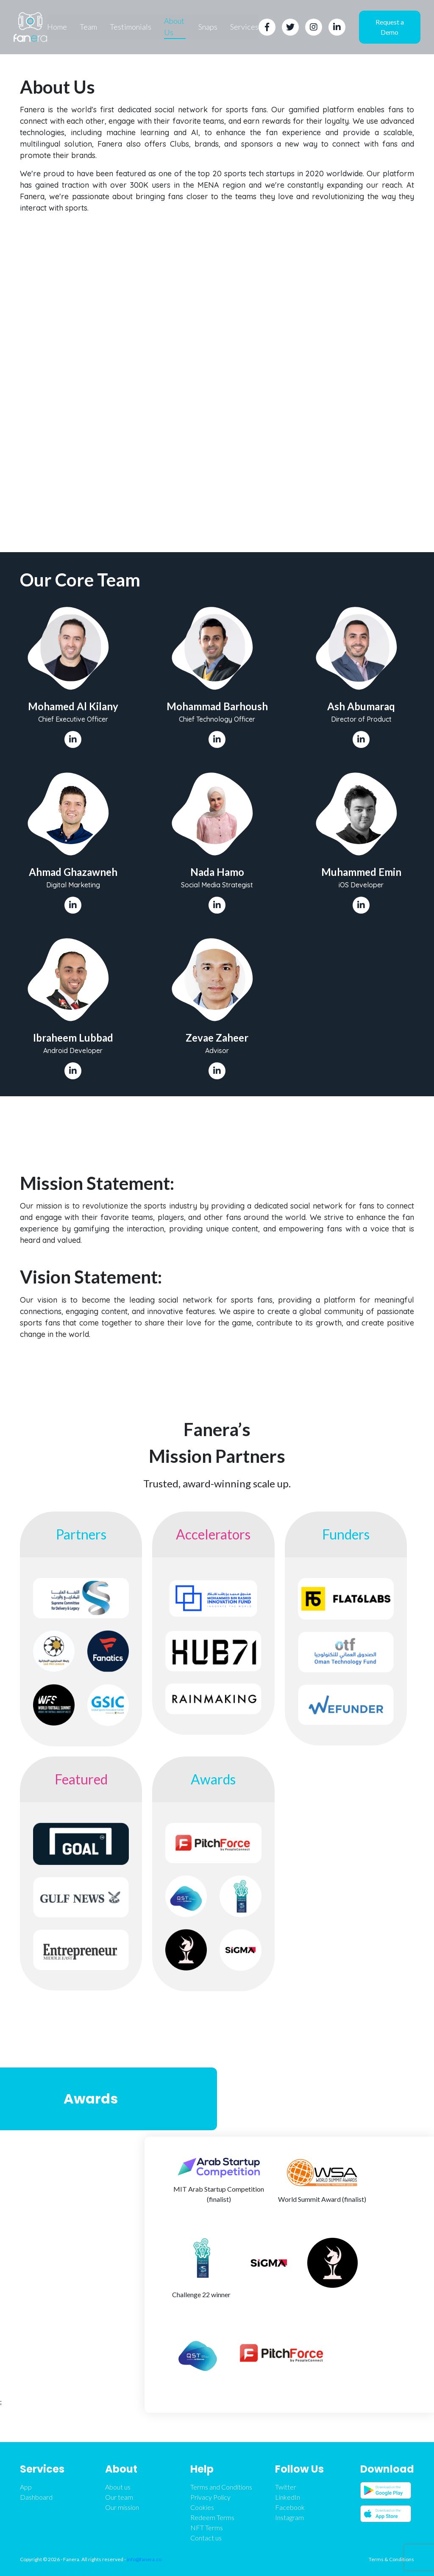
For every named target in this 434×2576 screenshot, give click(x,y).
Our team (119, 2497)
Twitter (285, 2487)
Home (57, 27)
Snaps (208, 27)
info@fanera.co (144, 2559)
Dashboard (36, 2497)
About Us (174, 26)
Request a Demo (390, 27)
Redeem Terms (212, 2517)
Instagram (289, 2517)
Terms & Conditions (391, 2559)
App (26, 2487)
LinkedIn (287, 2497)
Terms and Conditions (221, 2487)
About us (118, 2487)
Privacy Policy (210, 2497)
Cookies (202, 2507)
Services (245, 27)
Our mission (122, 2507)
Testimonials (130, 27)
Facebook (290, 2507)
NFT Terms (206, 2527)
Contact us (206, 2538)
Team (88, 27)
